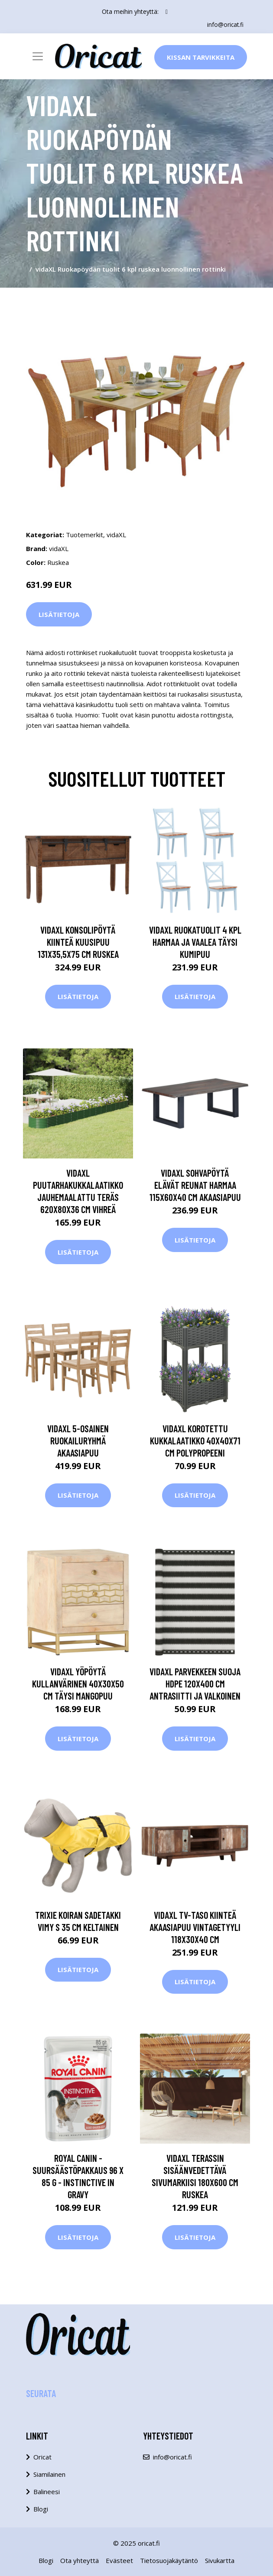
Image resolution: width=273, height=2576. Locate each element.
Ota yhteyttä (79, 2560)
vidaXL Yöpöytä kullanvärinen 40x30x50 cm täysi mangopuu (78, 1683)
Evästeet (119, 2560)
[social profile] (166, 11)
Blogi (40, 2509)
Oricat (42, 2457)
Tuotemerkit (84, 534)
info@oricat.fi (225, 24)
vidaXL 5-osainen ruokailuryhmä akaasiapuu (78, 1440)
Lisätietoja (59, 614)
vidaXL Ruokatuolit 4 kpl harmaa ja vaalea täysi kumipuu (195, 941)
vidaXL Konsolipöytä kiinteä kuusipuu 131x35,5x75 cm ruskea (78, 941)
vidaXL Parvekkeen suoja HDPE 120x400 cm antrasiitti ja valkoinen (195, 1683)
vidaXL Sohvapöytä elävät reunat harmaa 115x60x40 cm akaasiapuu (195, 1185)
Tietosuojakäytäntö (169, 2560)
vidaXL (116, 534)
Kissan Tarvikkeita (200, 57)
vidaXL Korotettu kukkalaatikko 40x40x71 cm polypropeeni (195, 1440)
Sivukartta (219, 2560)
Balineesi (46, 2491)
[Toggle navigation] (37, 56)
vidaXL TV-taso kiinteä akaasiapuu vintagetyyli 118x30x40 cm (195, 1926)
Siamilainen (49, 2474)
